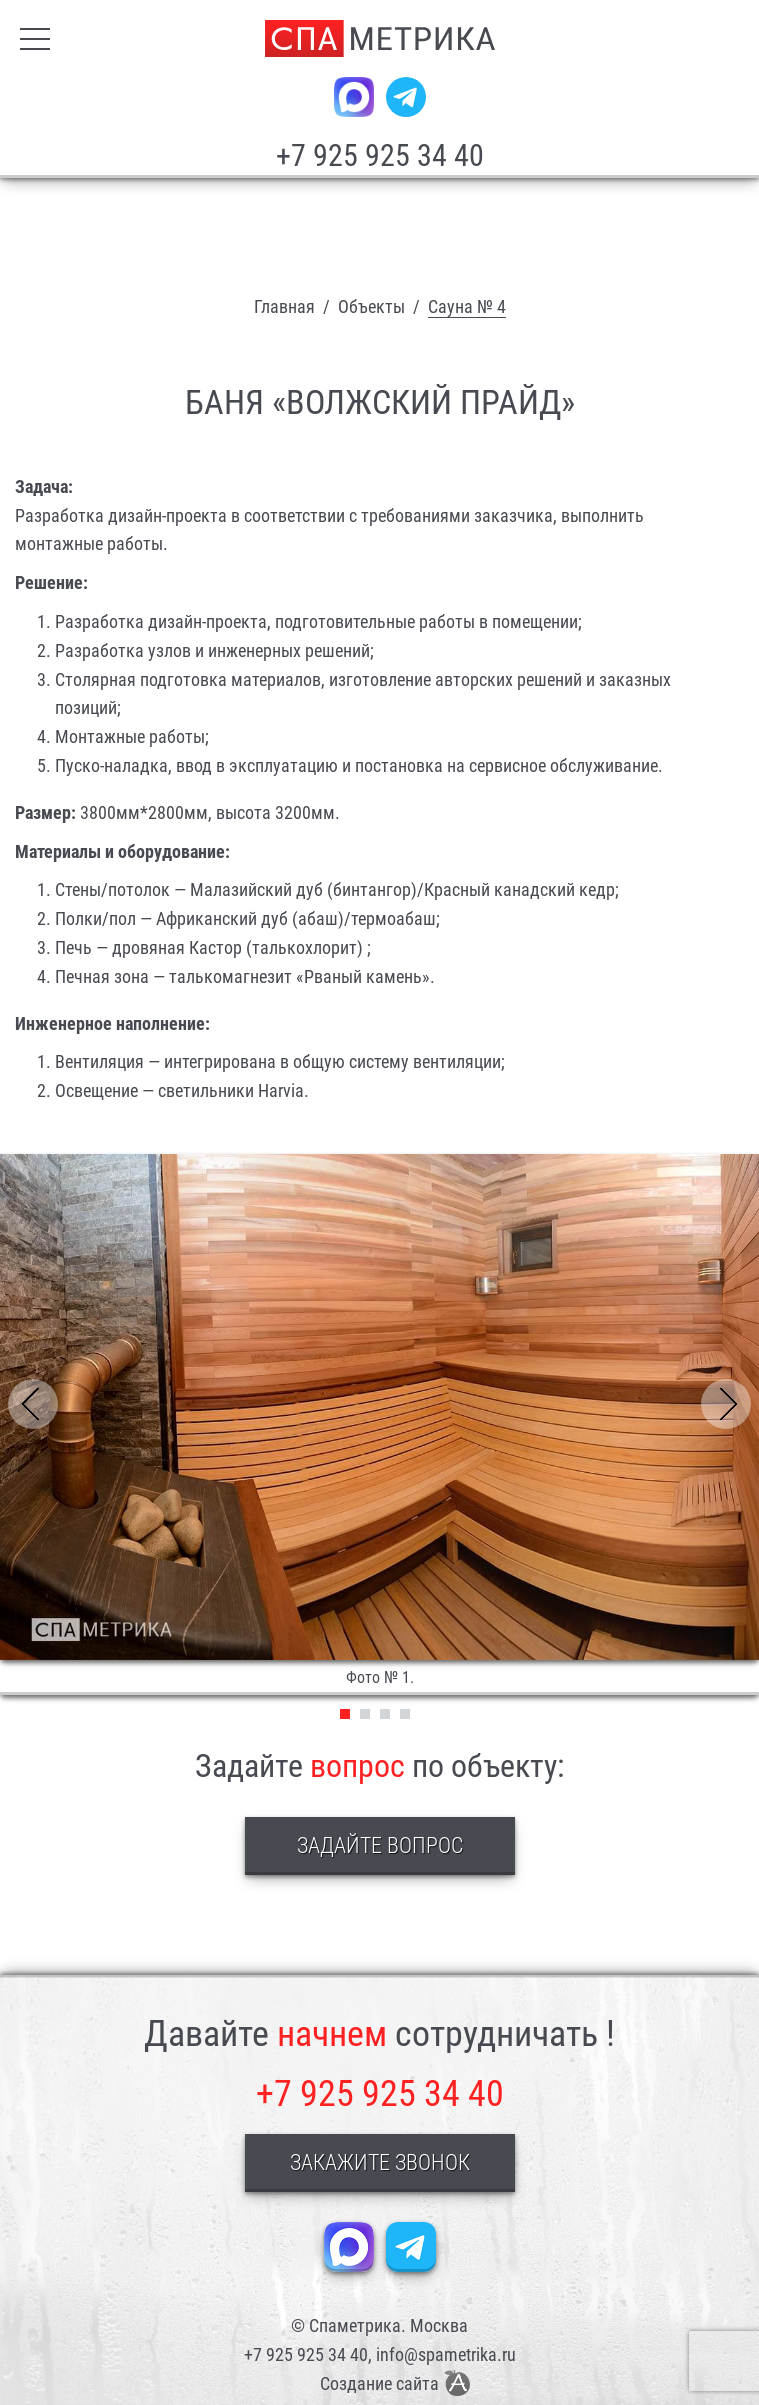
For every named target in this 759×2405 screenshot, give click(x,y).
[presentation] (38, 1405)
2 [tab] (365, 1714)
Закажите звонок (380, 2162)
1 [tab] (345, 1714)
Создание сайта (379, 2383)
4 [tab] (405, 1714)
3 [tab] (385, 1714)
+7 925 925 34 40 (380, 155)
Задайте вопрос (380, 1845)
